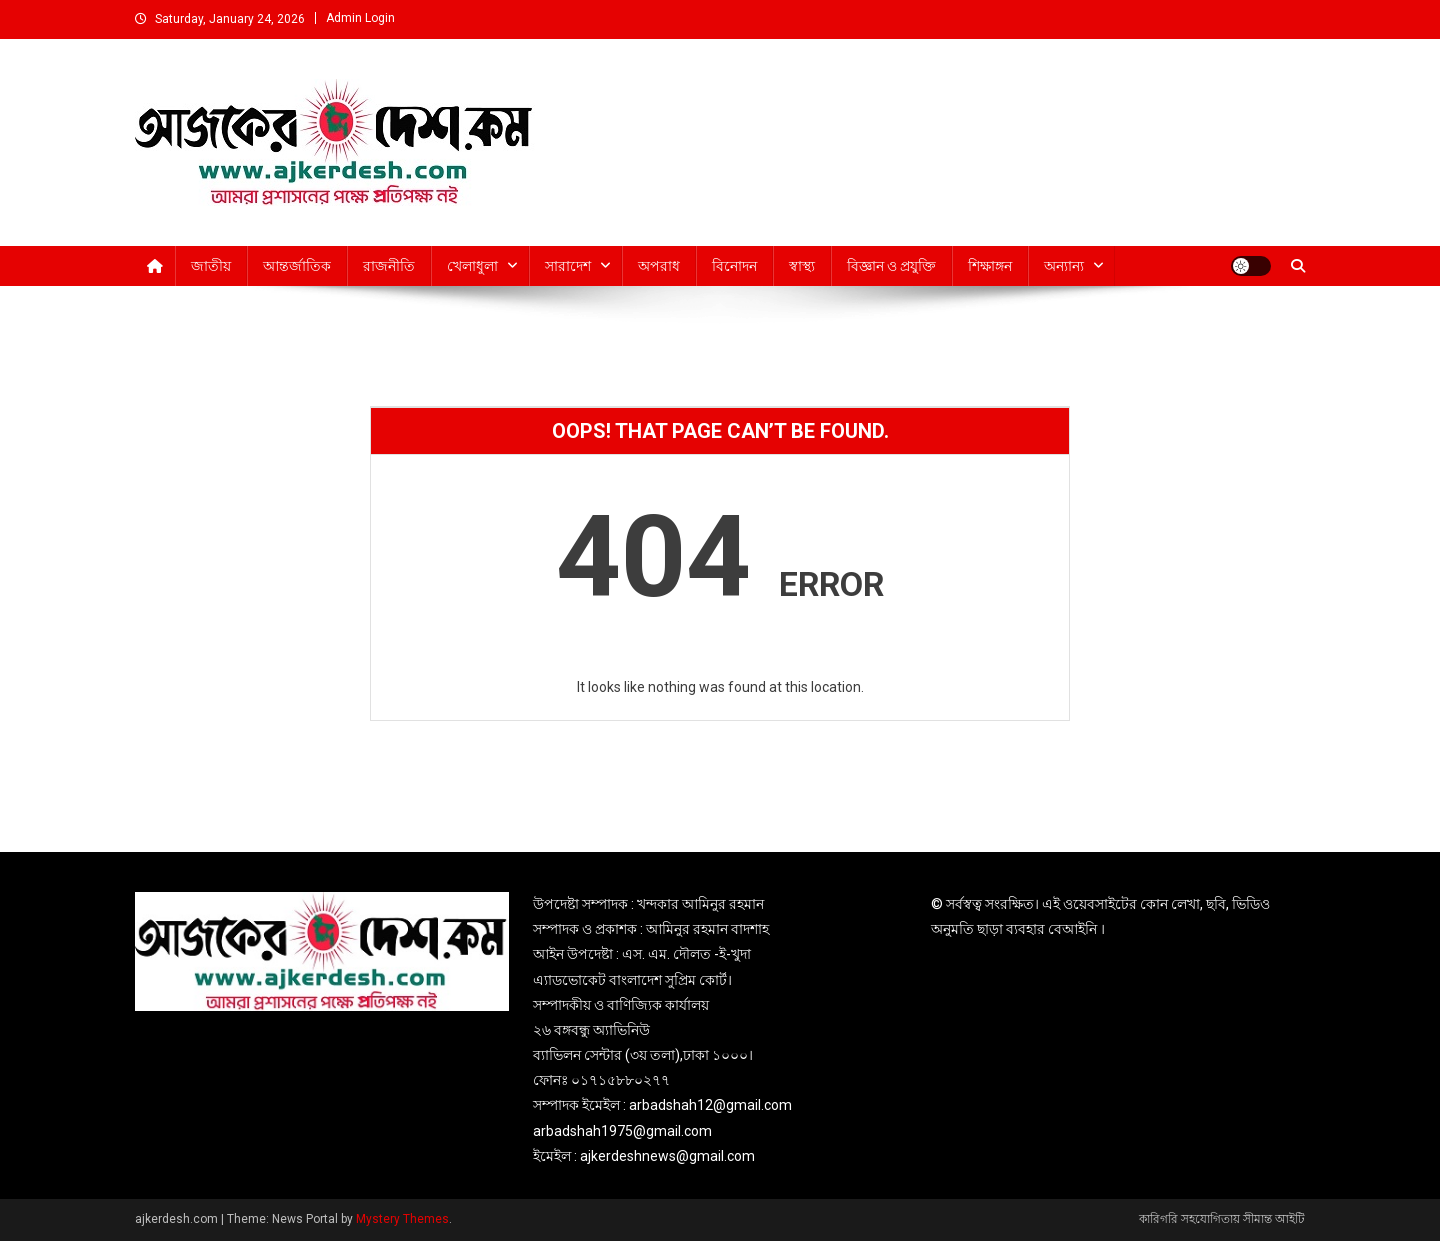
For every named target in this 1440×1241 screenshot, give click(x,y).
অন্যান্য (1064, 266)
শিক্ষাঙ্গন (990, 266)
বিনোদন (734, 266)
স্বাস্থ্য (802, 266)
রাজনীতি (389, 266)
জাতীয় (211, 266)
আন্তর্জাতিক (297, 266)
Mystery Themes (402, 1219)
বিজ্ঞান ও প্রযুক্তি (891, 266)
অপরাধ (659, 266)
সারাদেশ (568, 266)
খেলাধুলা (472, 266)
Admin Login (360, 18)
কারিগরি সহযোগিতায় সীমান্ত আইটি (1222, 1219)
